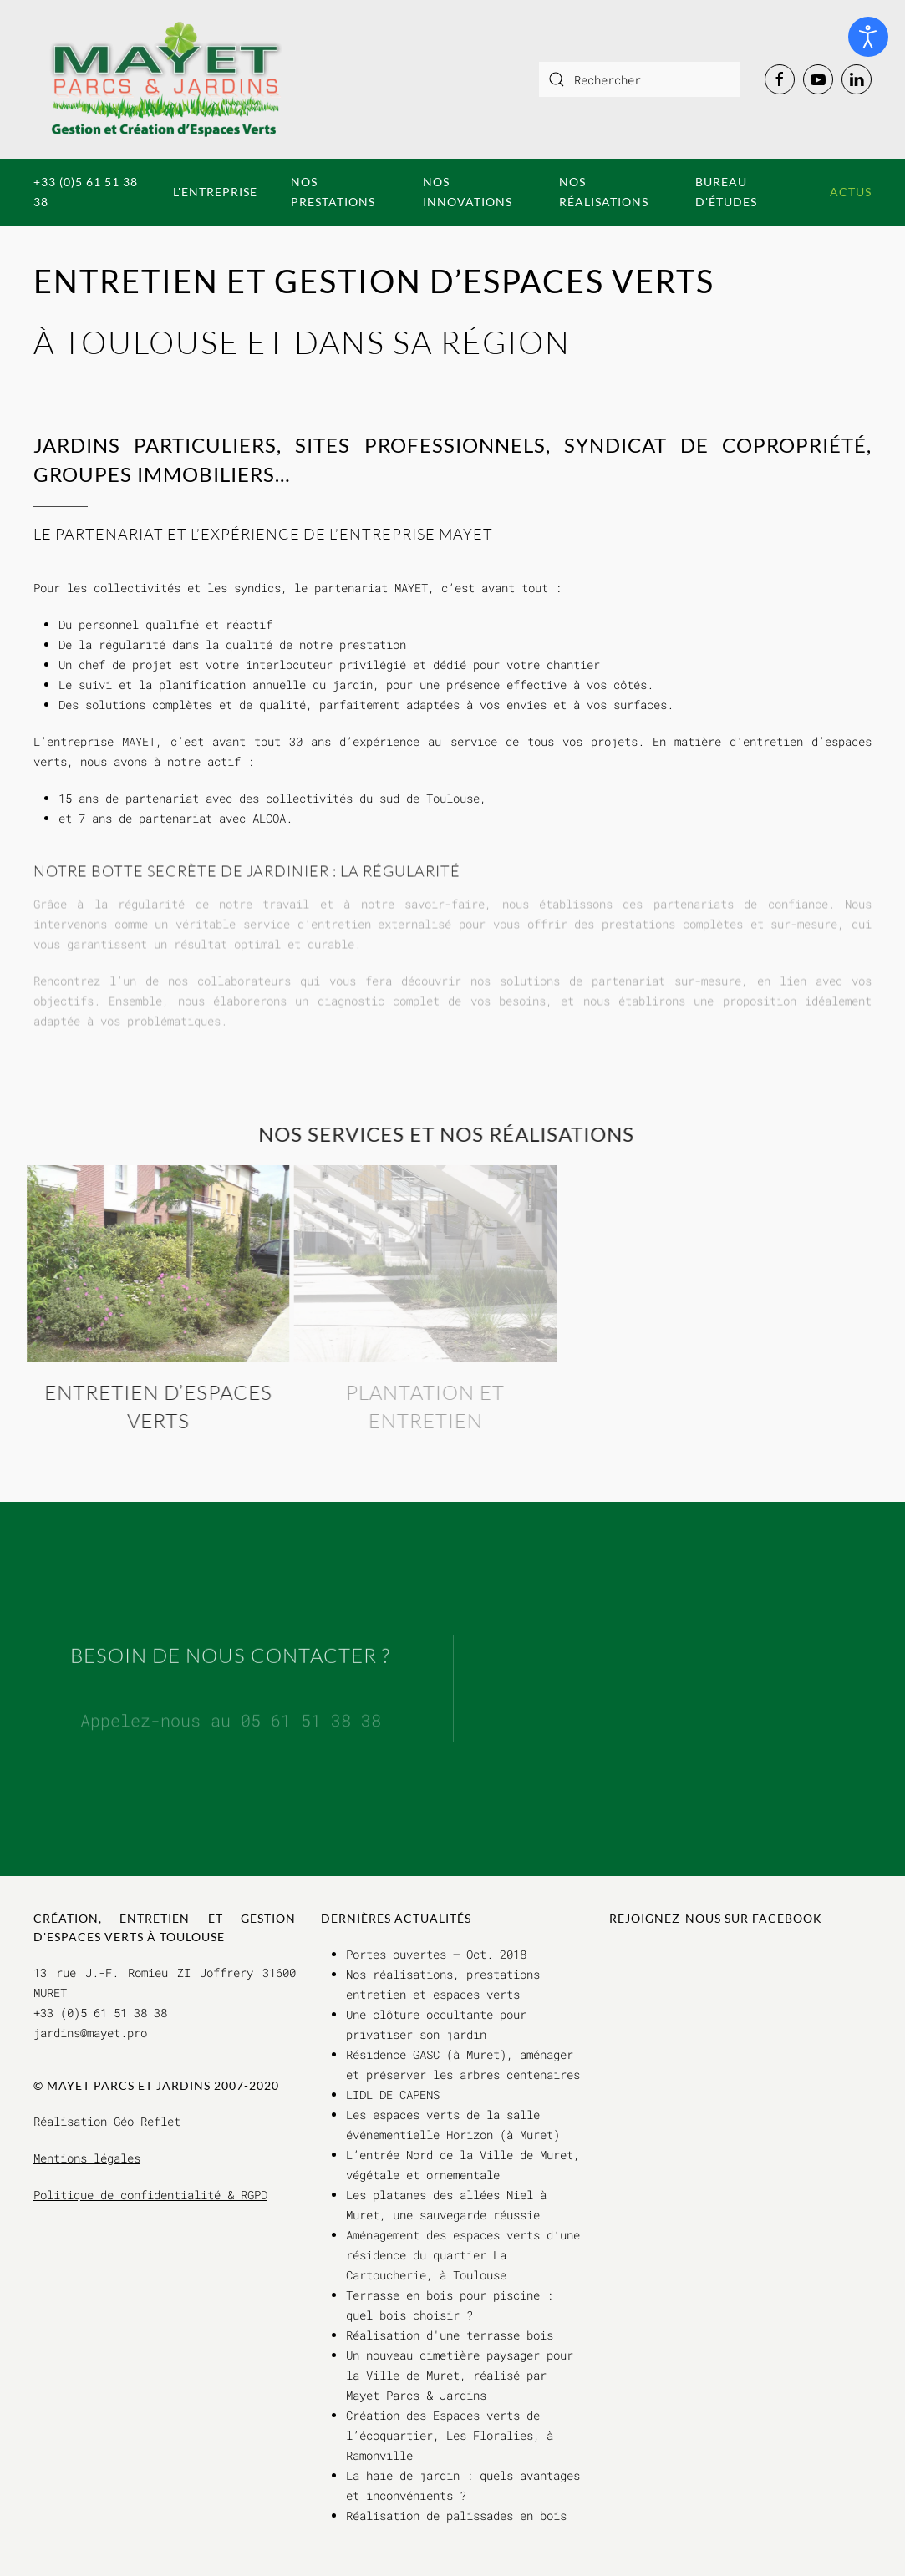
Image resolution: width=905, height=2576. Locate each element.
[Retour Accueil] (166, 79)
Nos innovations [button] (467, 192)
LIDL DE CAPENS (393, 2094)
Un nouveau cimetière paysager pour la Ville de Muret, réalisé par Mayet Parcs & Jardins (459, 2375)
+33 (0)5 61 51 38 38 (85, 192)
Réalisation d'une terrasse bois (449, 2335)
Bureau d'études (726, 192)
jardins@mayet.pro (90, 2033)
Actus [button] (851, 192)
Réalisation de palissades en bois (456, 2515)
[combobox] (639, 79)
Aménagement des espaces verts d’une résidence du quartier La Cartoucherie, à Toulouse (463, 2255)
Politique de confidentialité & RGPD (150, 2195)
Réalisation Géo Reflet (106, 2121)
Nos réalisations (603, 192)
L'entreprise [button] (215, 192)
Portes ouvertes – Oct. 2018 (436, 1954)
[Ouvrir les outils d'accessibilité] (868, 37)
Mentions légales (86, 2158)
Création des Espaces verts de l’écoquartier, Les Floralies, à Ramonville (449, 2435)
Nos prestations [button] (333, 192)
